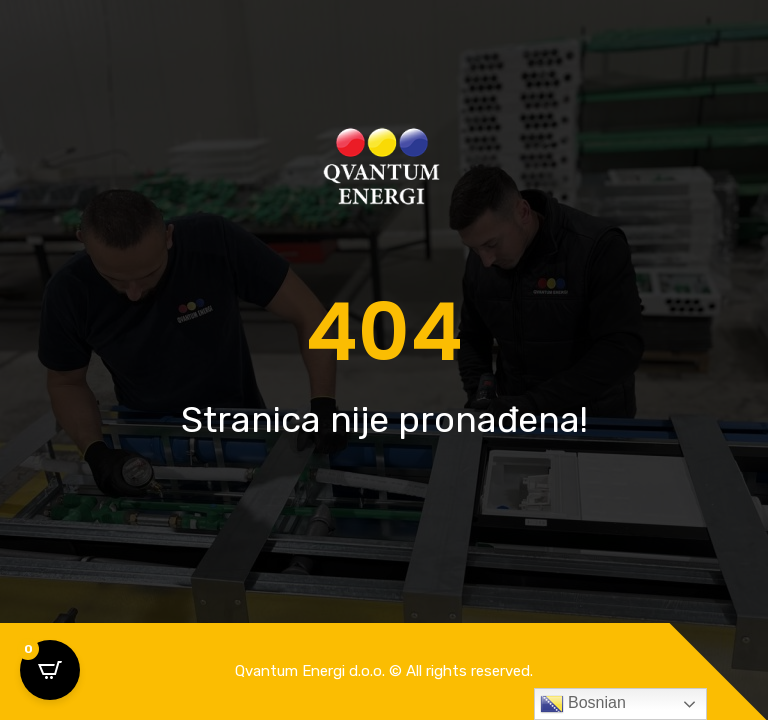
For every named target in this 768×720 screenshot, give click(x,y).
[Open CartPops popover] (50, 670)
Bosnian (583, 704)
